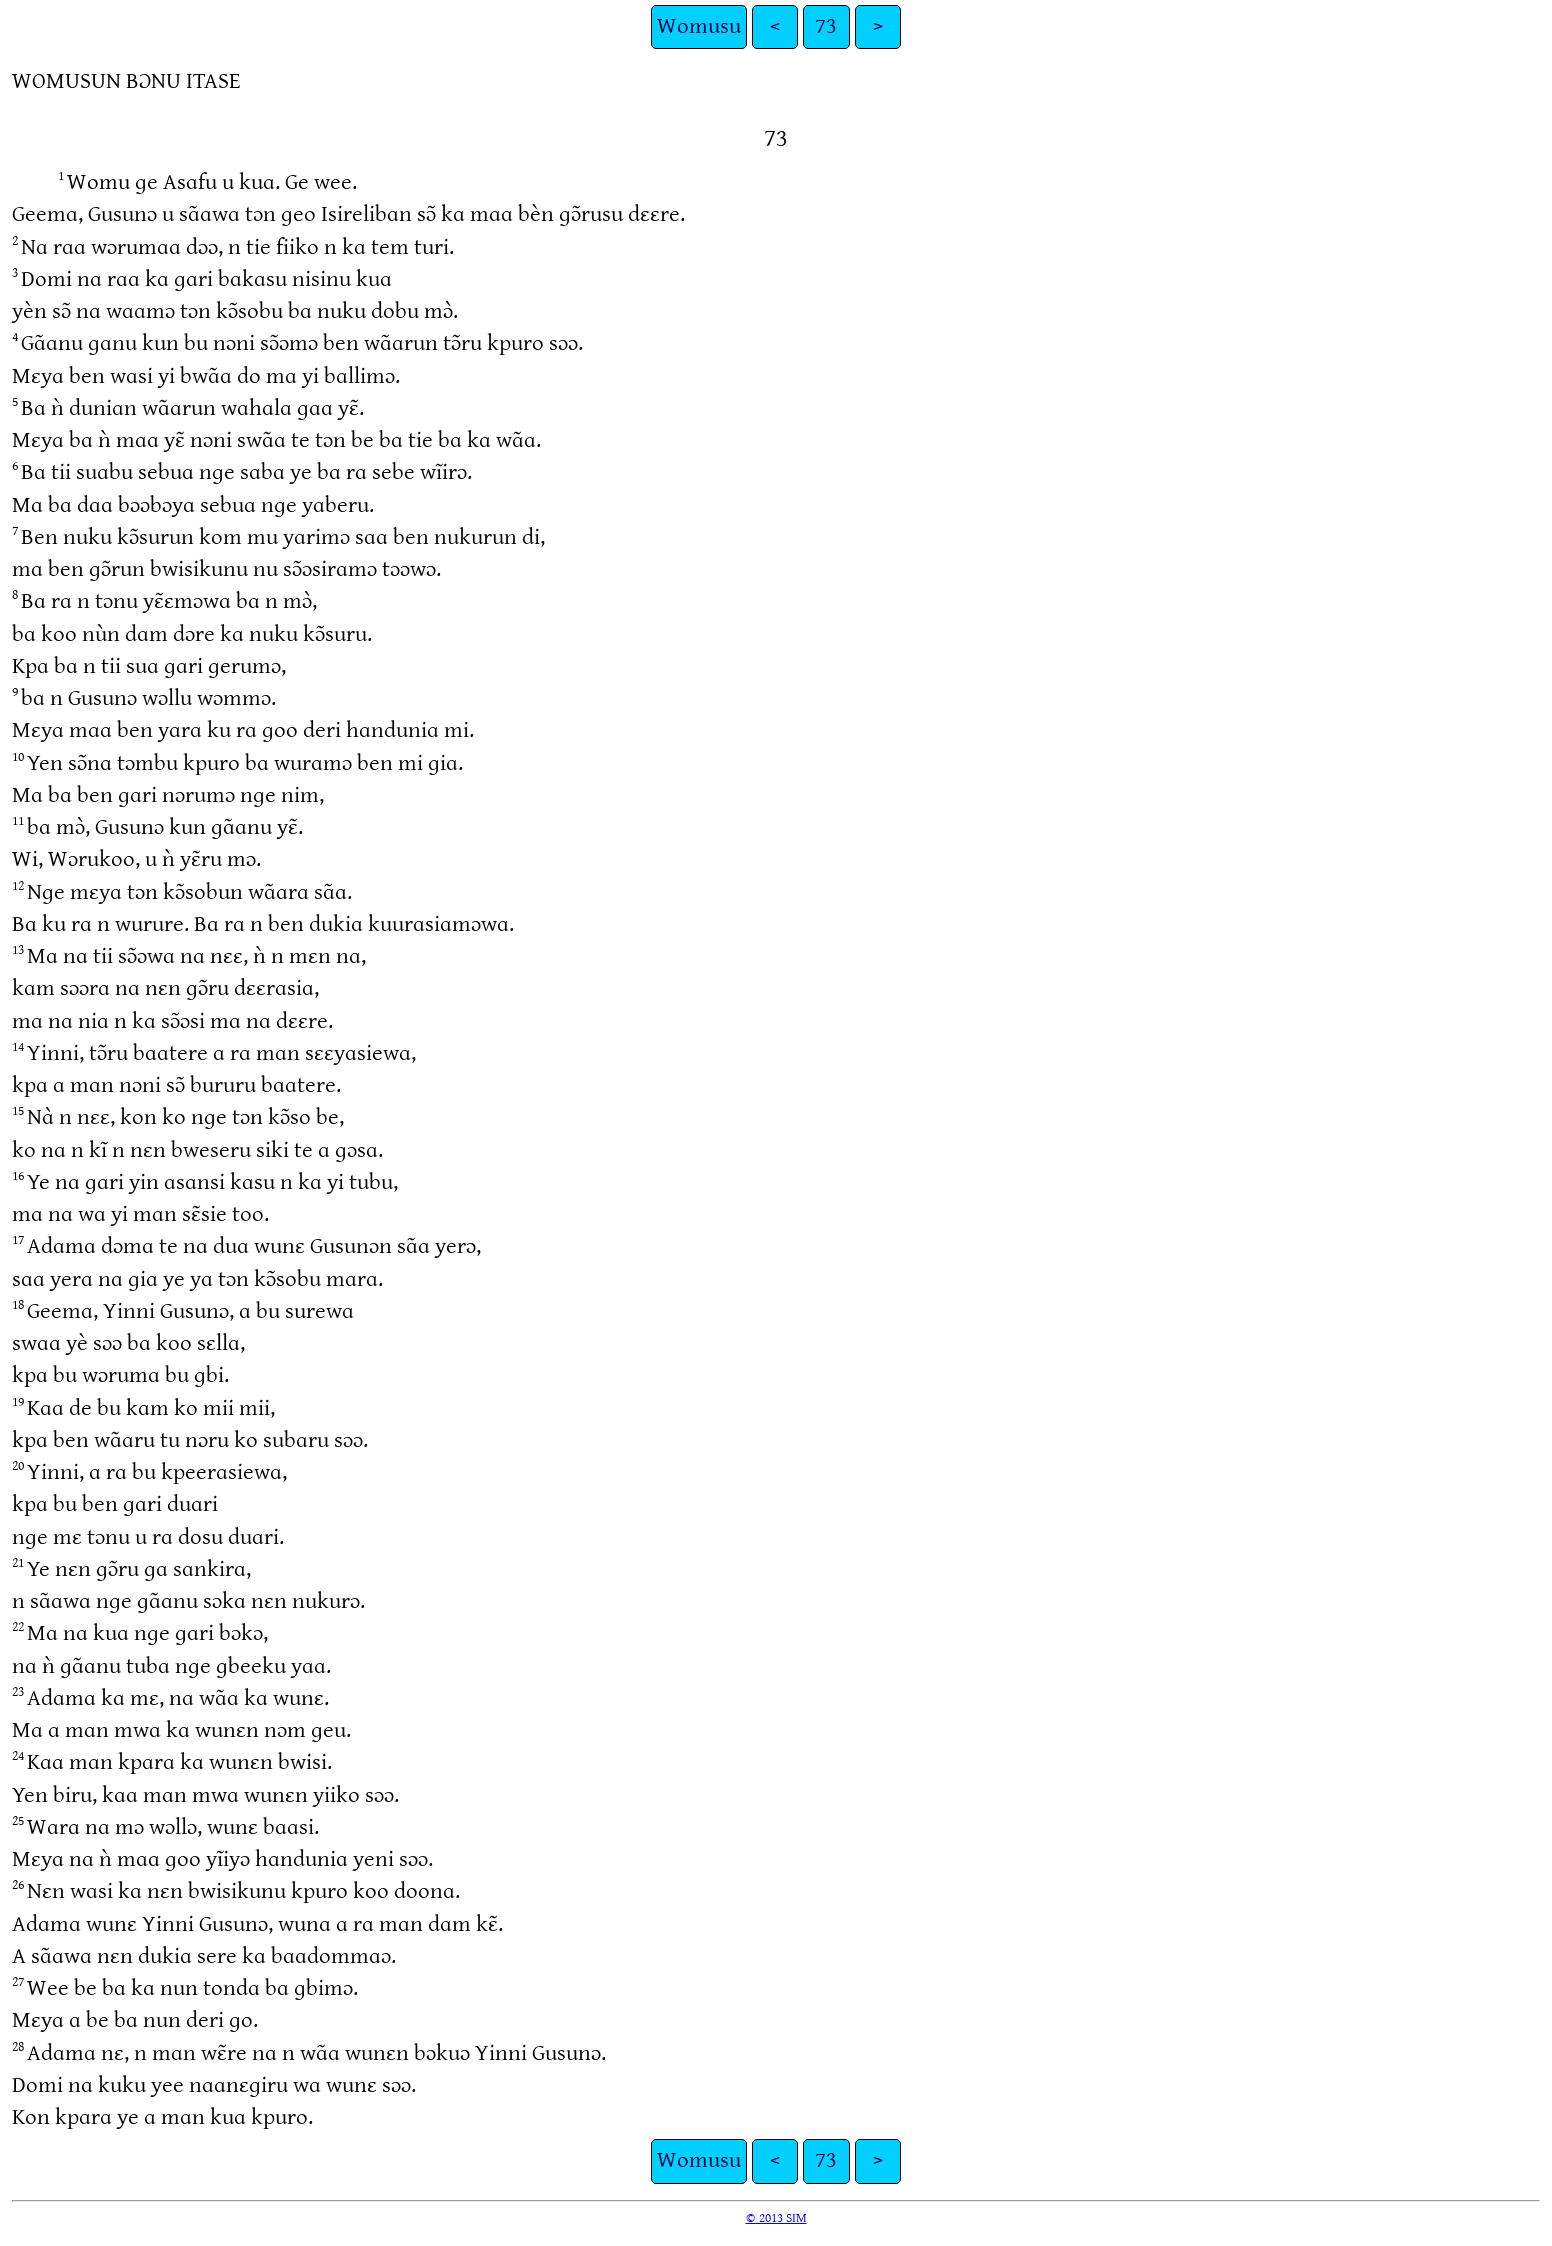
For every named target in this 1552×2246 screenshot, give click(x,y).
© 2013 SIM (776, 2218)
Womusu (699, 26)
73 (826, 26)
